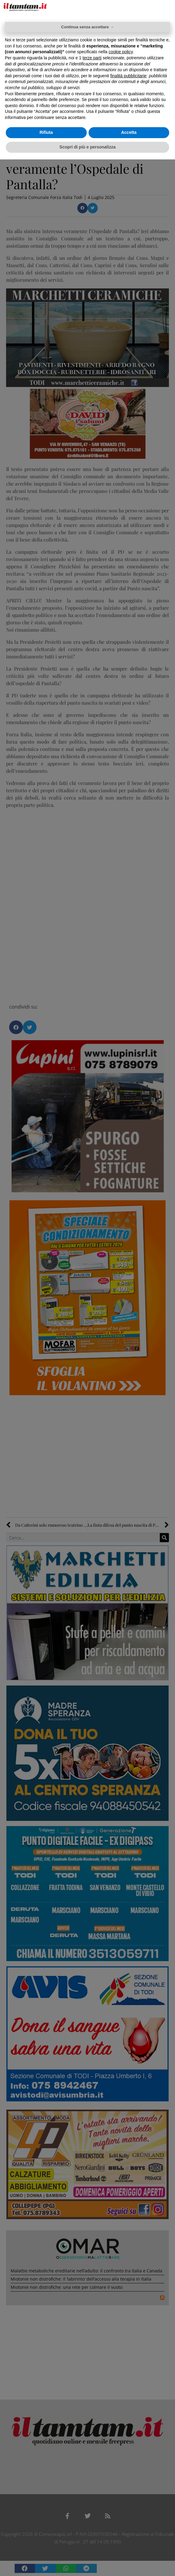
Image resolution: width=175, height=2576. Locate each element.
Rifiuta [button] (46, 132)
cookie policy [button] (121, 51)
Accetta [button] (129, 132)
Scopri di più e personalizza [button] (87, 147)
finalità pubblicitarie (128, 75)
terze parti (91, 57)
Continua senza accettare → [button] (87, 27)
